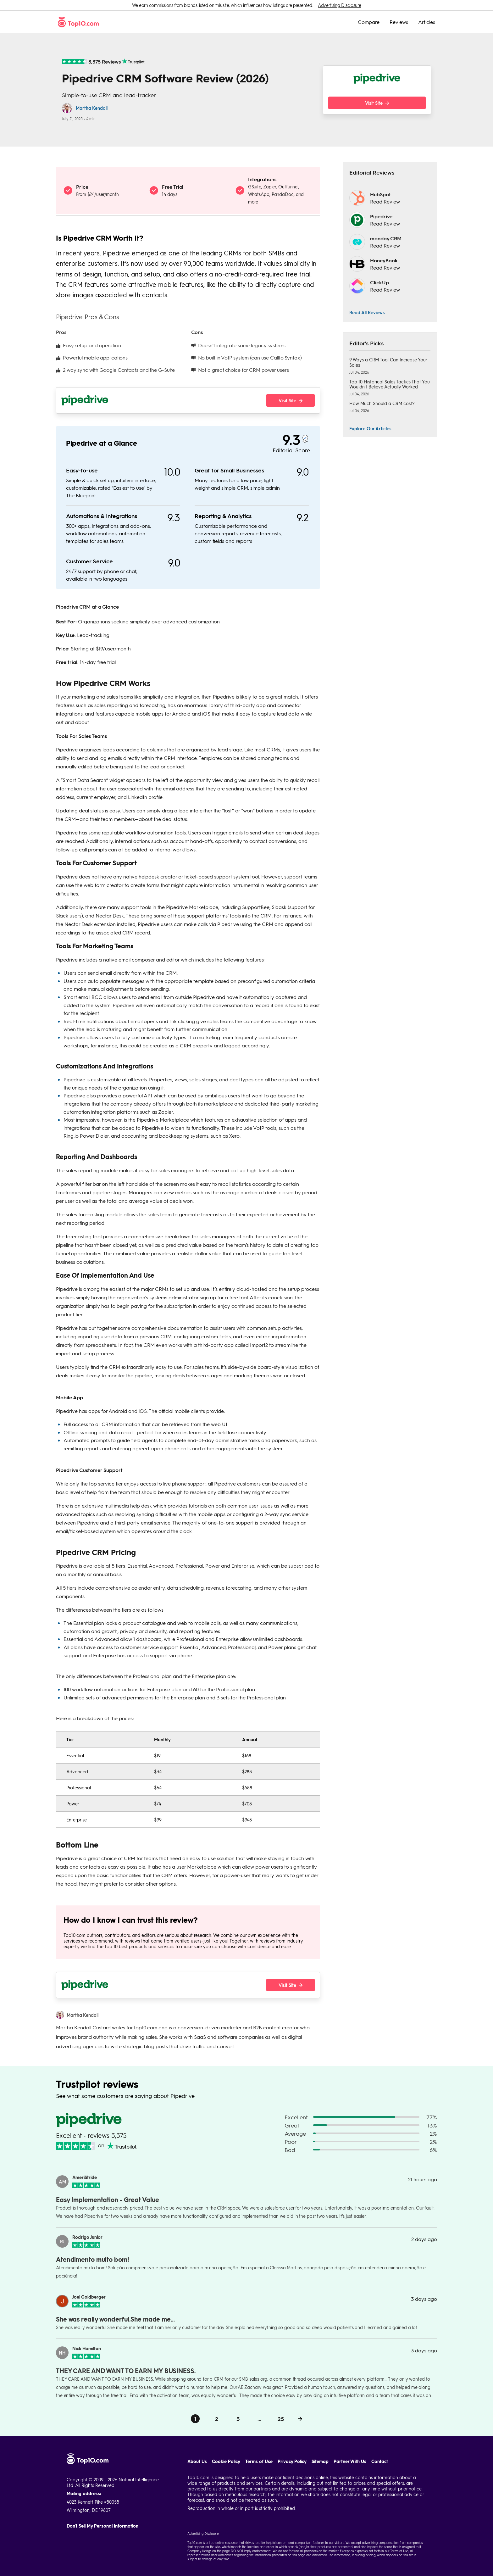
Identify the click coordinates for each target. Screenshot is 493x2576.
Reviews (399, 22)
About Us (197, 2461)
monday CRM (386, 238)
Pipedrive (381, 216)
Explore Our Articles (370, 428)
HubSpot (380, 194)
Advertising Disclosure (339, 5)
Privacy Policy (292, 2461)
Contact (379, 2461)
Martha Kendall (92, 108)
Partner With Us (350, 2461)
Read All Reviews (367, 312)
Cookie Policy (226, 2461)
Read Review (385, 201)
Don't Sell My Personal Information (102, 2526)
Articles (426, 22)
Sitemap (320, 2461)
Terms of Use (259, 2461)
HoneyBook (384, 260)
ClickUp (379, 282)
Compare (368, 22)
